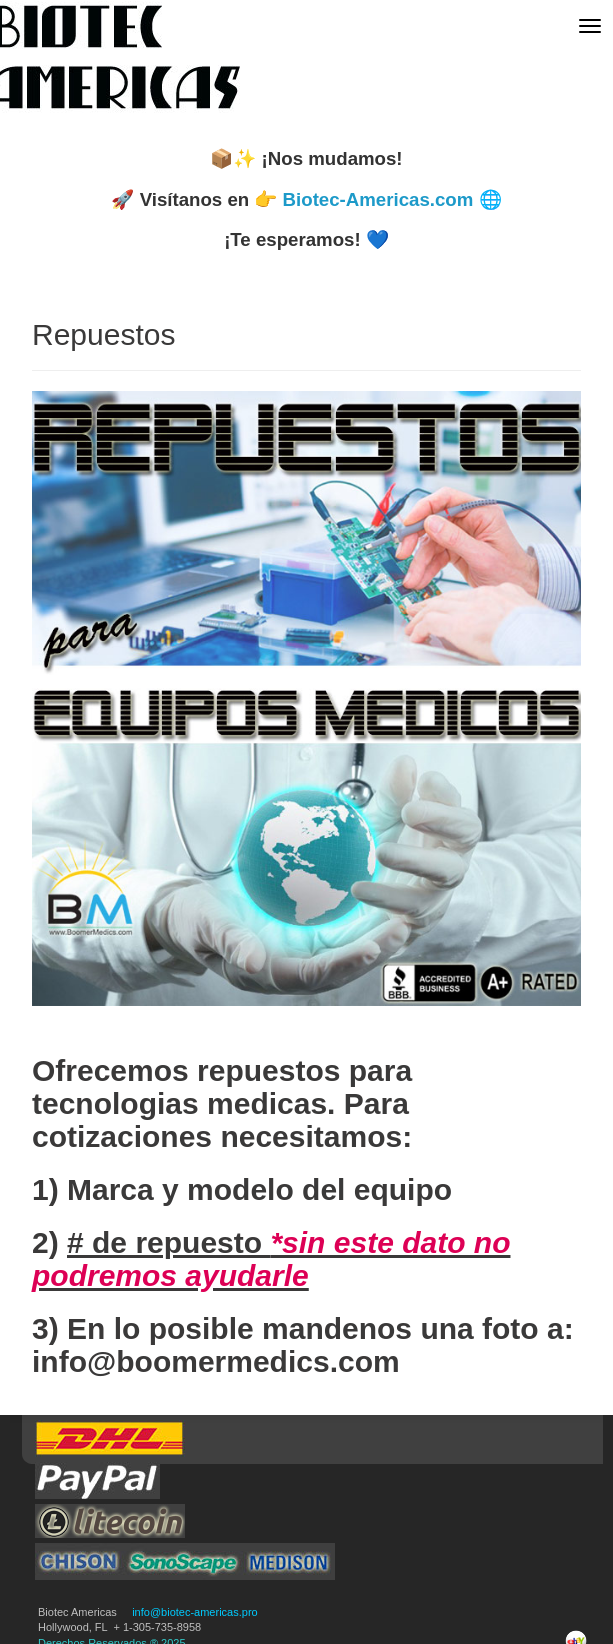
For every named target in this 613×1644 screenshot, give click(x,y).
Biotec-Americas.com (378, 199)
